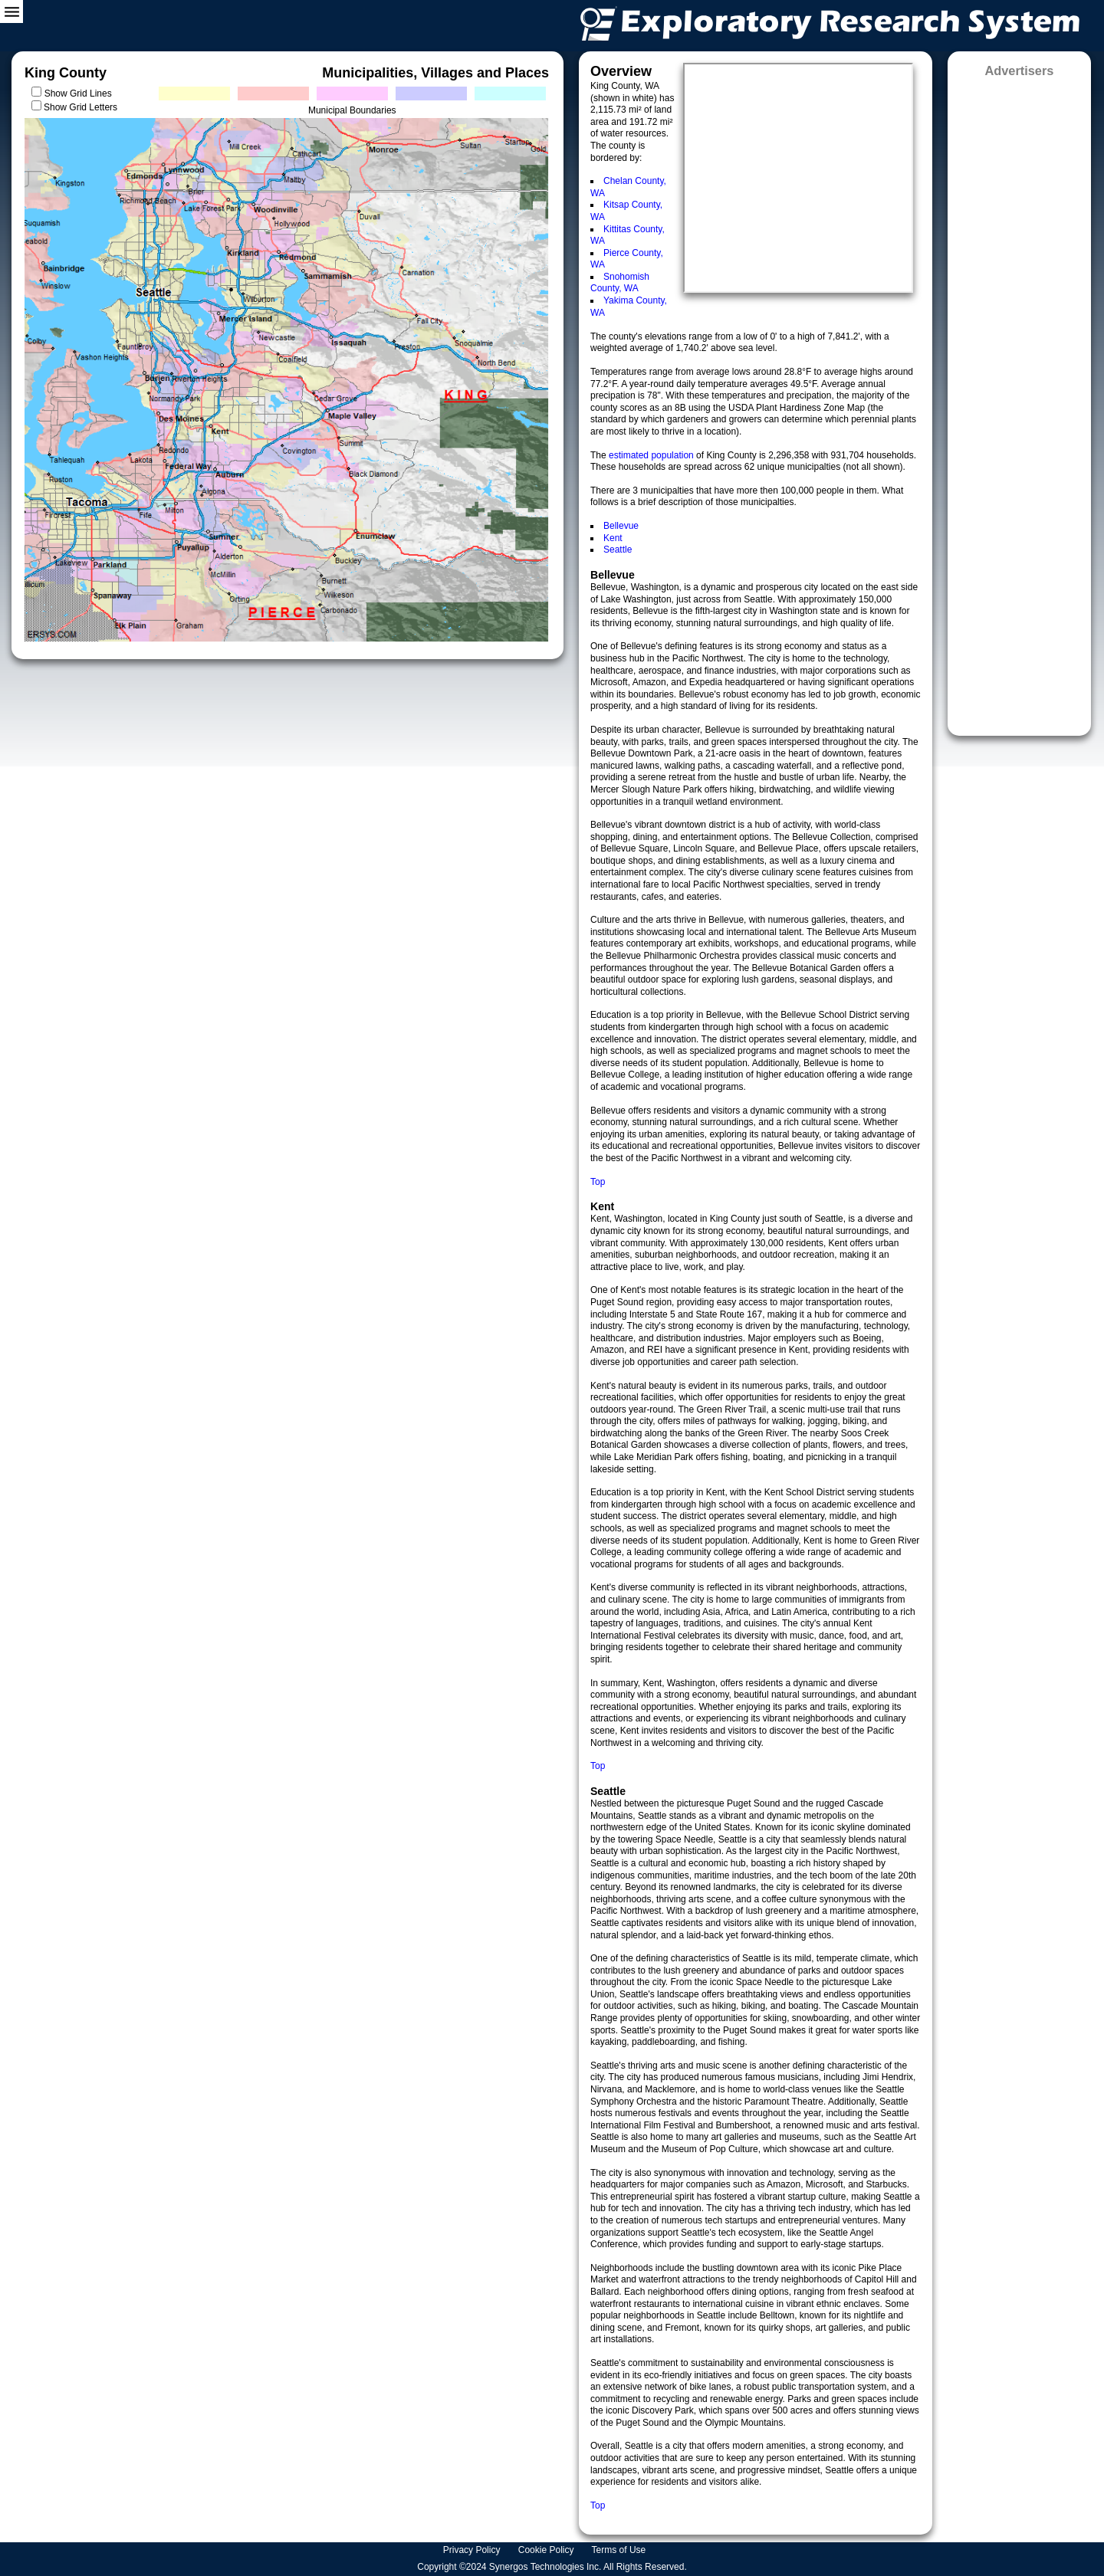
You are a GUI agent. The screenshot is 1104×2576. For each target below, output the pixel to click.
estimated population (652, 455)
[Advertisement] (1019, 401)
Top (597, 1181)
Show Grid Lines (80, 93)
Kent (613, 538)
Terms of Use (620, 2550)
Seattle (617, 549)
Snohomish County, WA (619, 282)
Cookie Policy (547, 2550)
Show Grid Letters (80, 107)
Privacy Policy (473, 2550)
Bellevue (621, 525)
